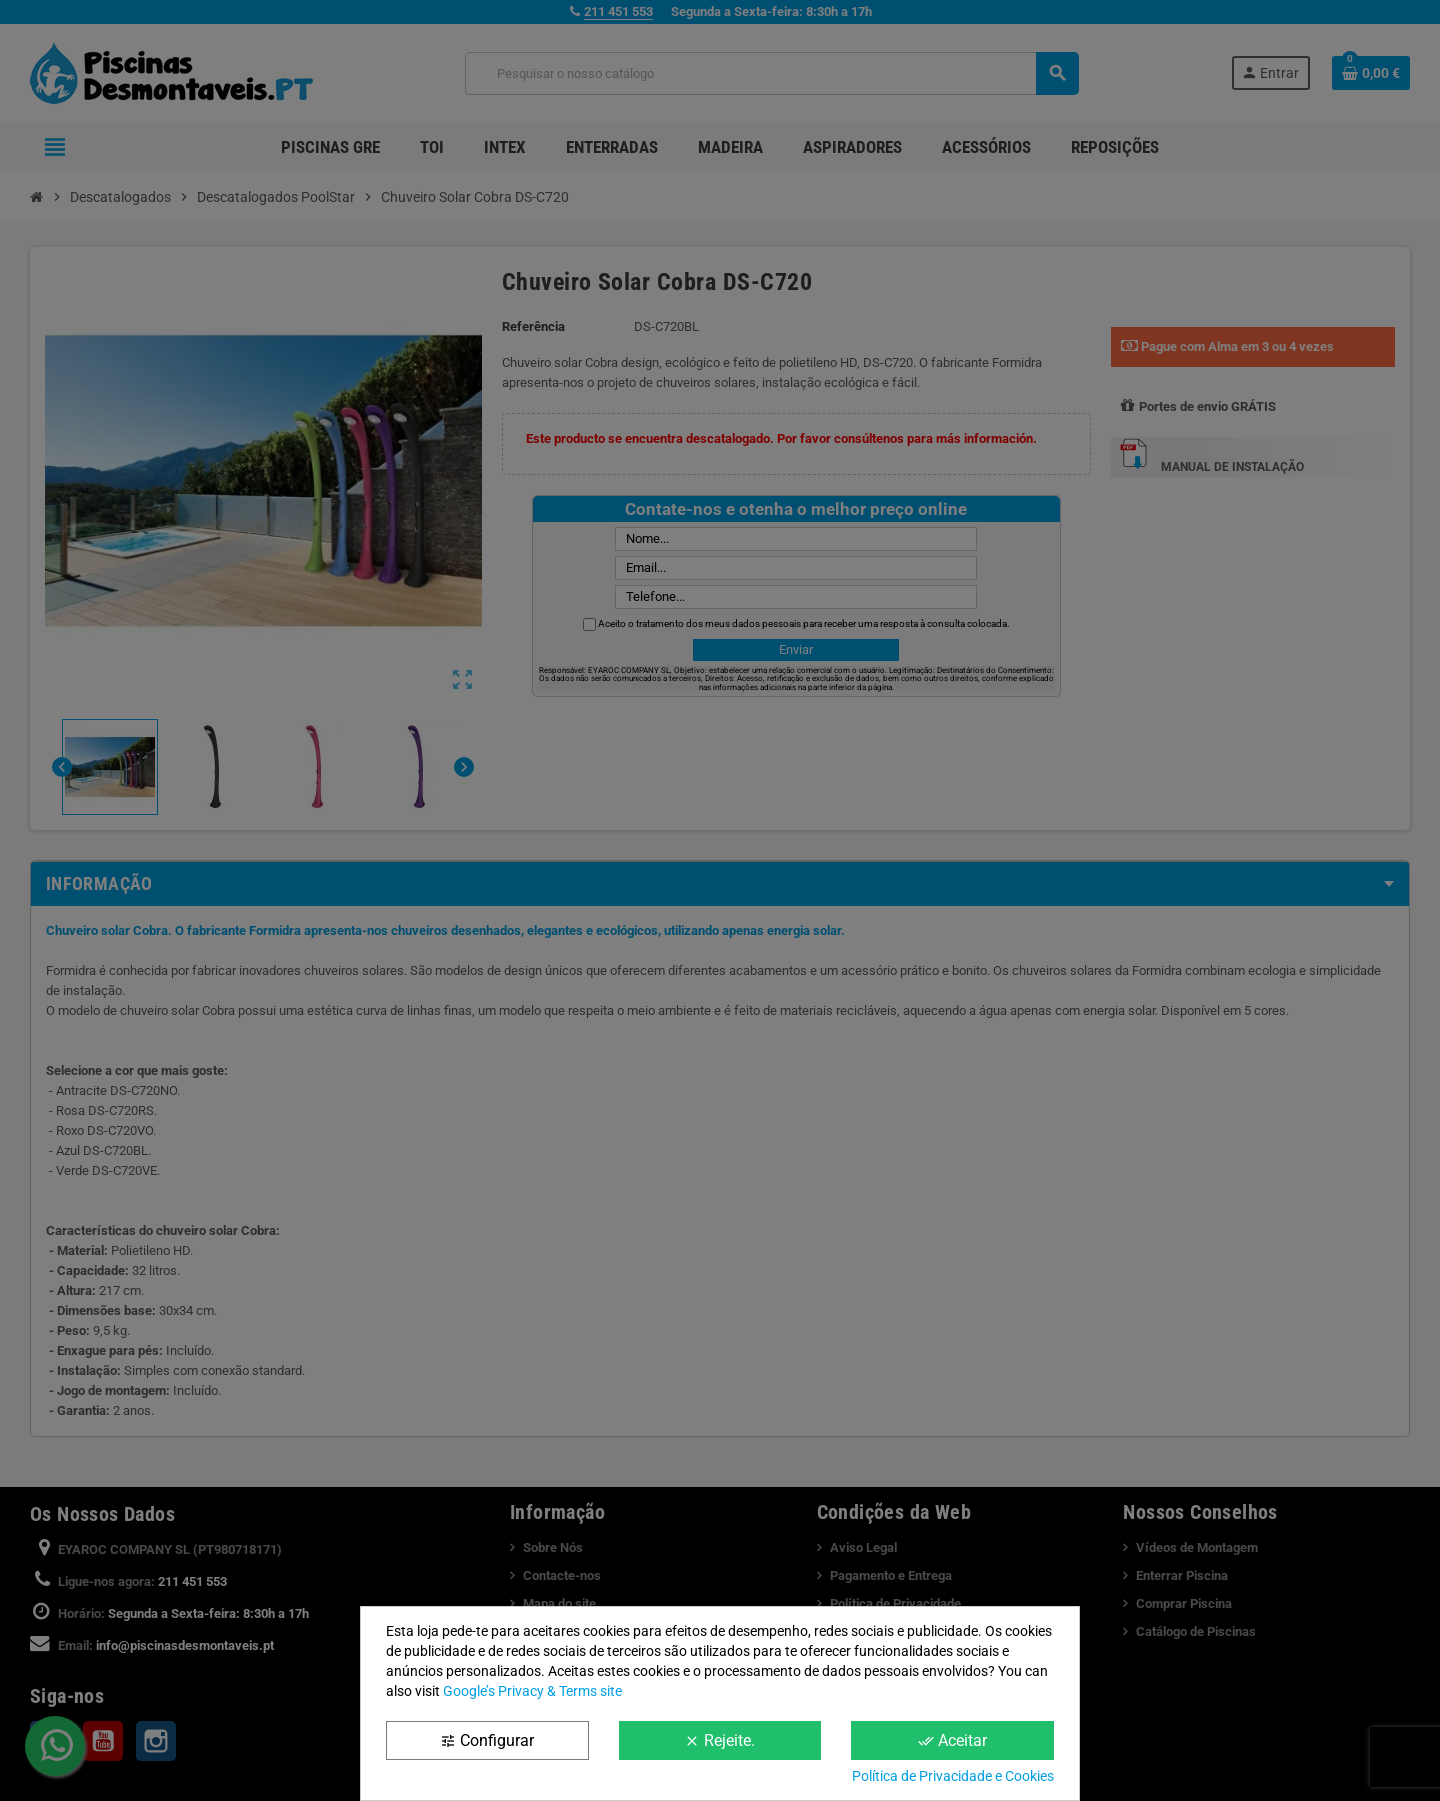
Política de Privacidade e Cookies (953, 1776)
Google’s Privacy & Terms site (532, 1691)
